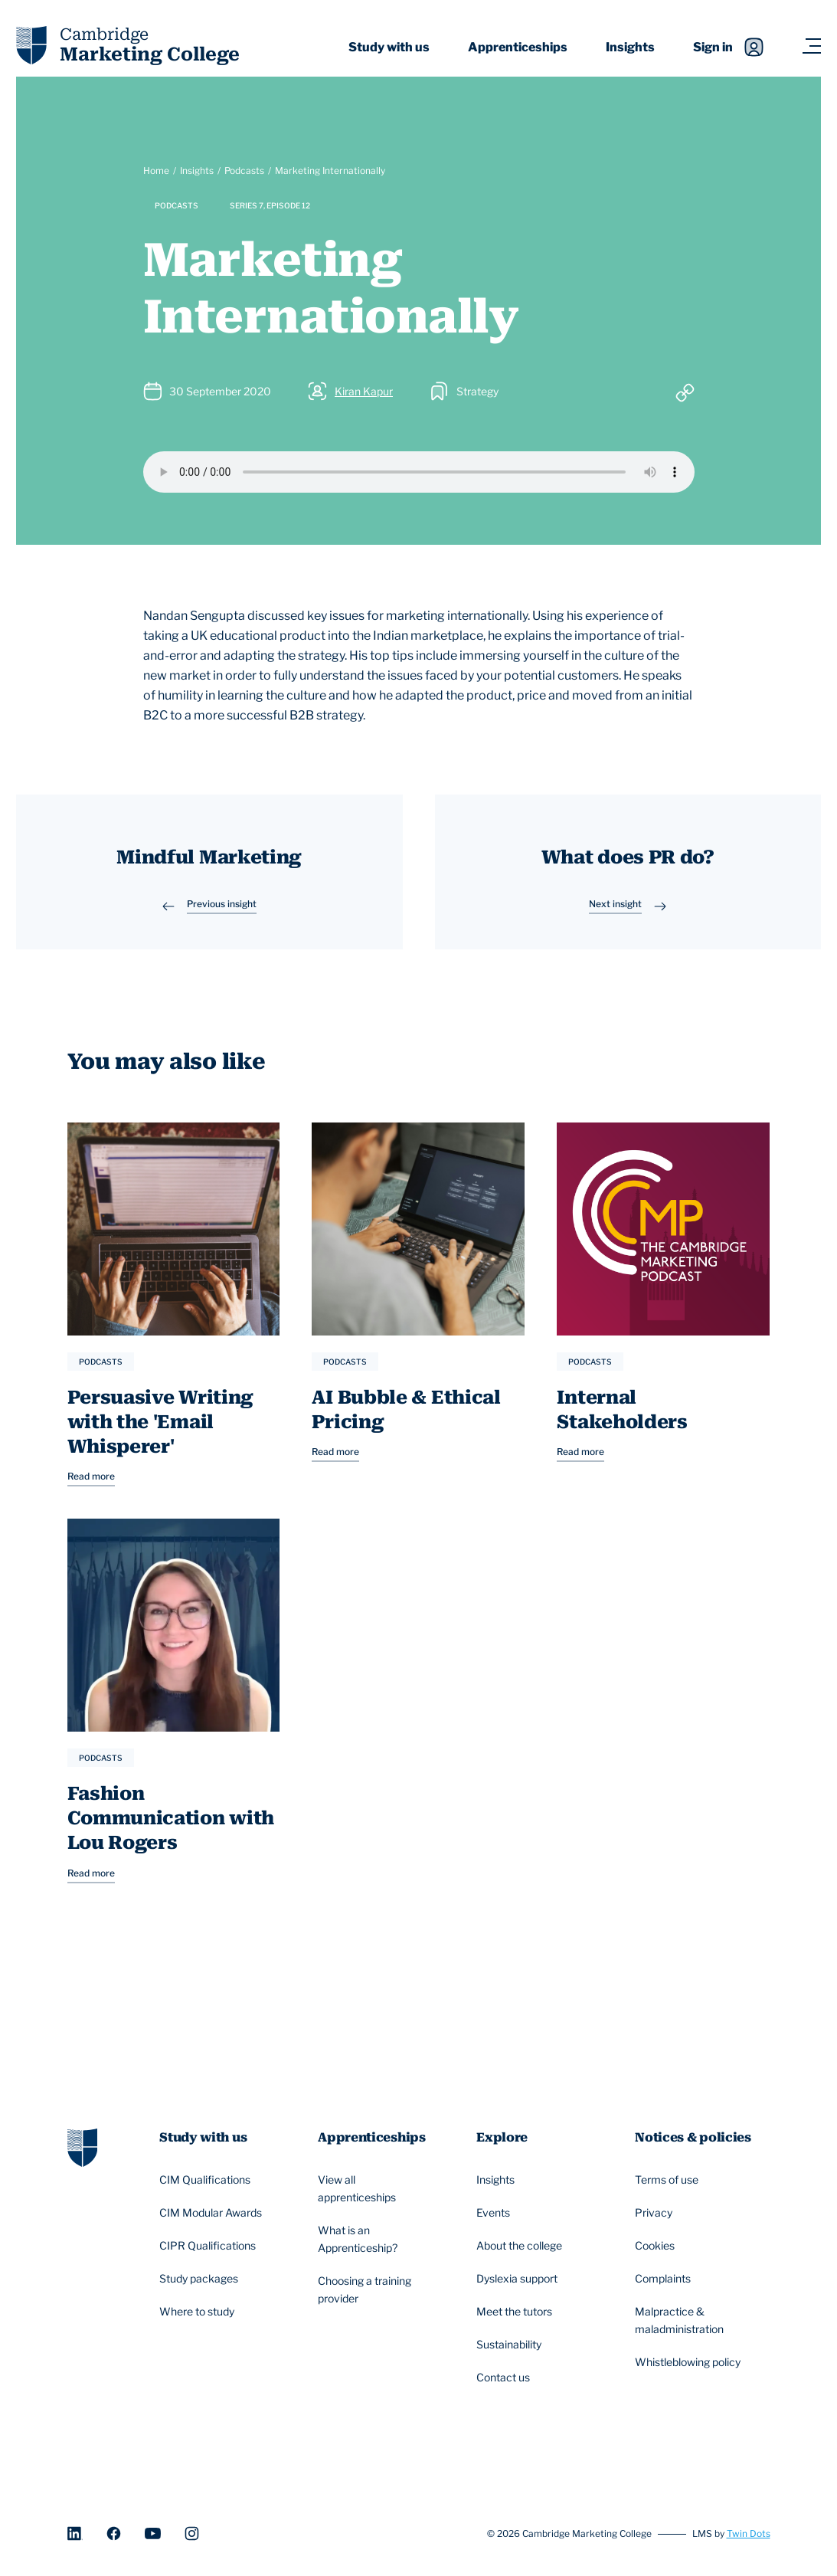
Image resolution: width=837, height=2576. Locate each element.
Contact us (505, 2378)
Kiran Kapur (364, 391)
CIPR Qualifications (209, 2246)
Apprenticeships (517, 47)
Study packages (201, 2279)
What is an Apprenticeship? (377, 2239)
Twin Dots (748, 2533)
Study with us (389, 47)
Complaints (665, 2279)
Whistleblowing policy (690, 2363)
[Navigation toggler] (811, 47)
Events (495, 2213)
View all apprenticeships (377, 2188)
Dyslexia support (519, 2279)
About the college (521, 2246)
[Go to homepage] (82, 2146)
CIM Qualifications (207, 2180)
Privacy (656, 2213)
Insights (630, 47)
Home (156, 170)
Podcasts (244, 170)
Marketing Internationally (330, 170)
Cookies (657, 2246)
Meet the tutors (516, 2312)
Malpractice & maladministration (694, 2320)
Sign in (728, 47)
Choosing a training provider (377, 2289)
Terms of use (669, 2180)
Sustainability (511, 2345)
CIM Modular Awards (212, 2213)
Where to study (199, 2312)
